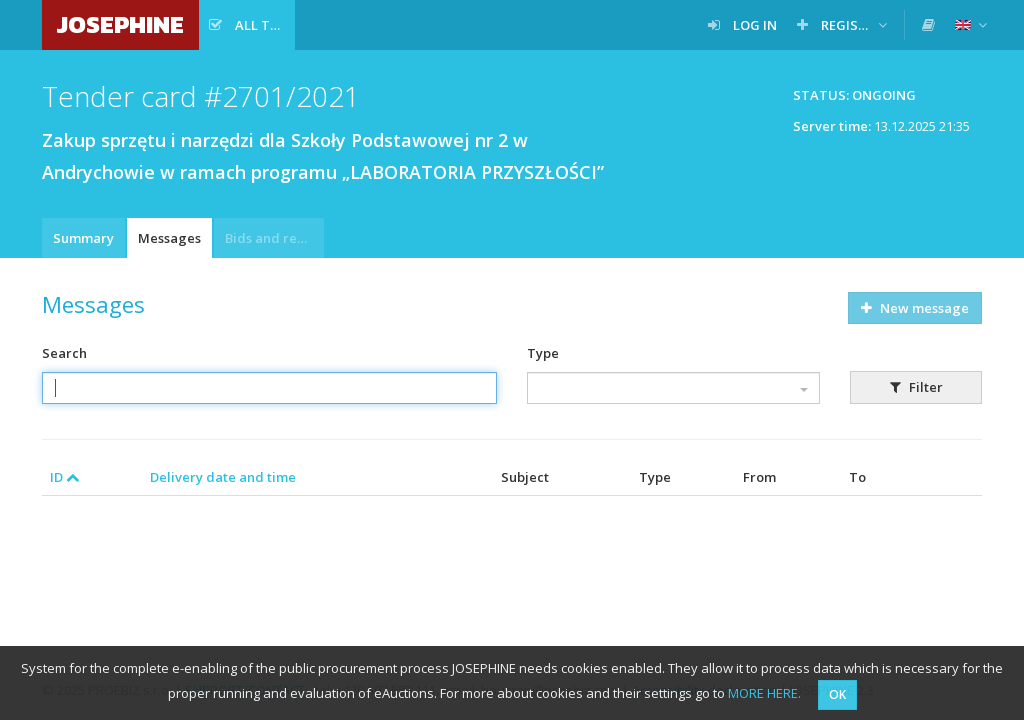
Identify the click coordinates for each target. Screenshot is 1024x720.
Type (543, 353)
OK (837, 694)
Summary (83, 238)
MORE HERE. (764, 693)
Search (64, 353)
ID (65, 477)
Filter (916, 387)
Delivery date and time (223, 477)
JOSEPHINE (120, 24)
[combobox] (673, 388)
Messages (169, 238)
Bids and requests (274, 238)
